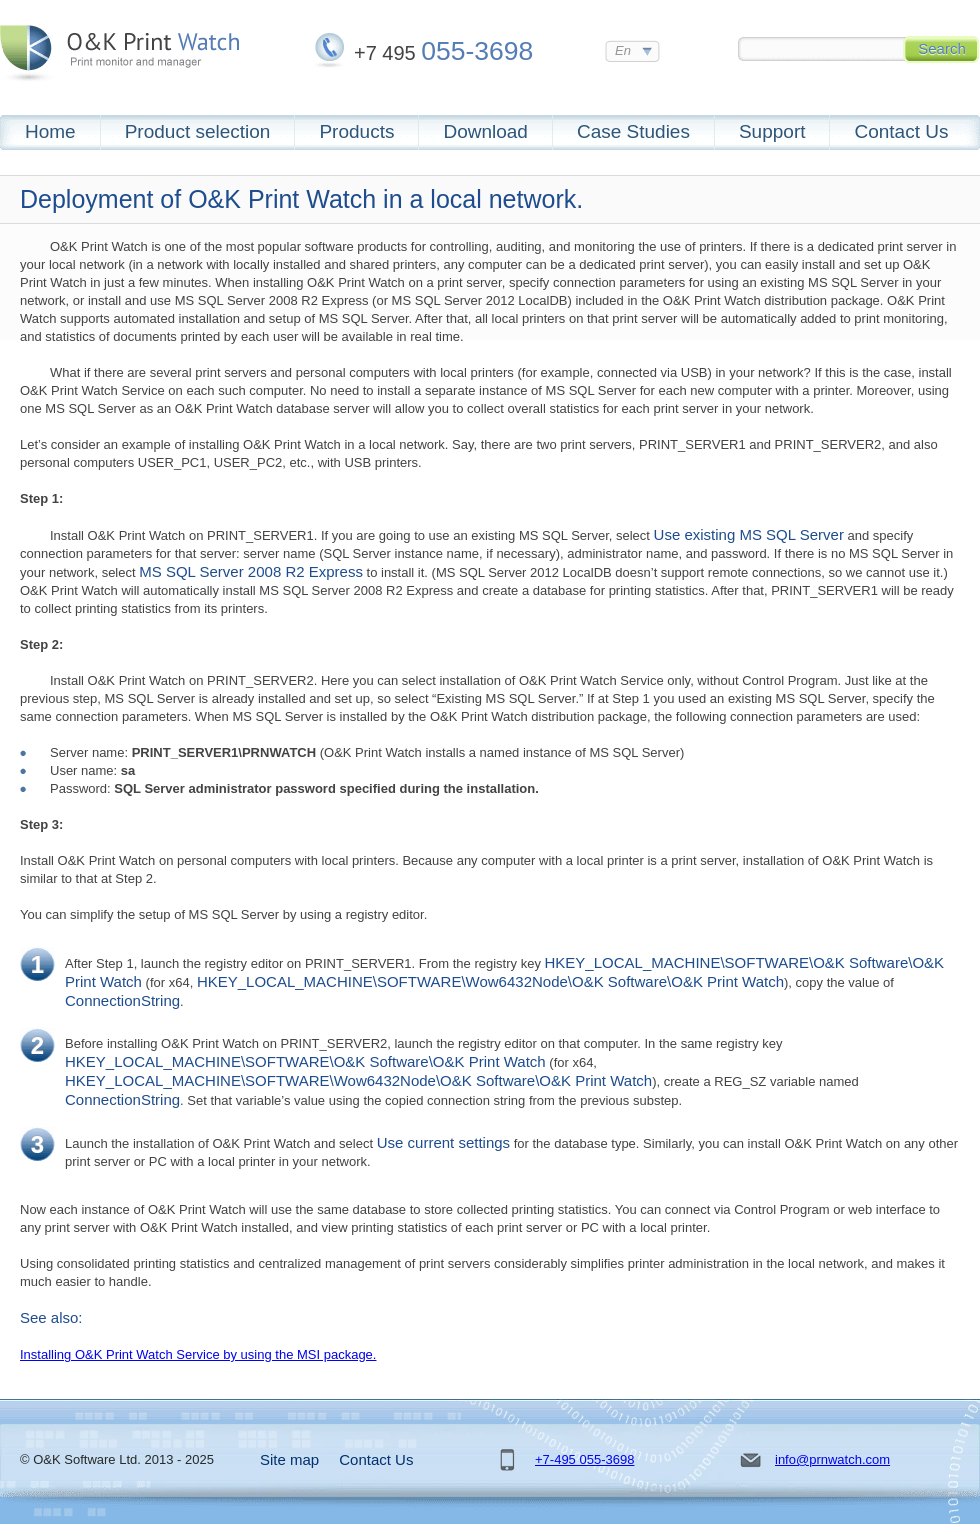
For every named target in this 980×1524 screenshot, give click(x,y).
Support (772, 131)
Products (356, 131)
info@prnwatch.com (832, 1459)
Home (50, 131)
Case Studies (633, 131)
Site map (289, 1459)
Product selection (198, 131)
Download (485, 131)
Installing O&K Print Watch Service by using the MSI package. (198, 1354)
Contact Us (901, 131)
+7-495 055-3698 (584, 1459)
